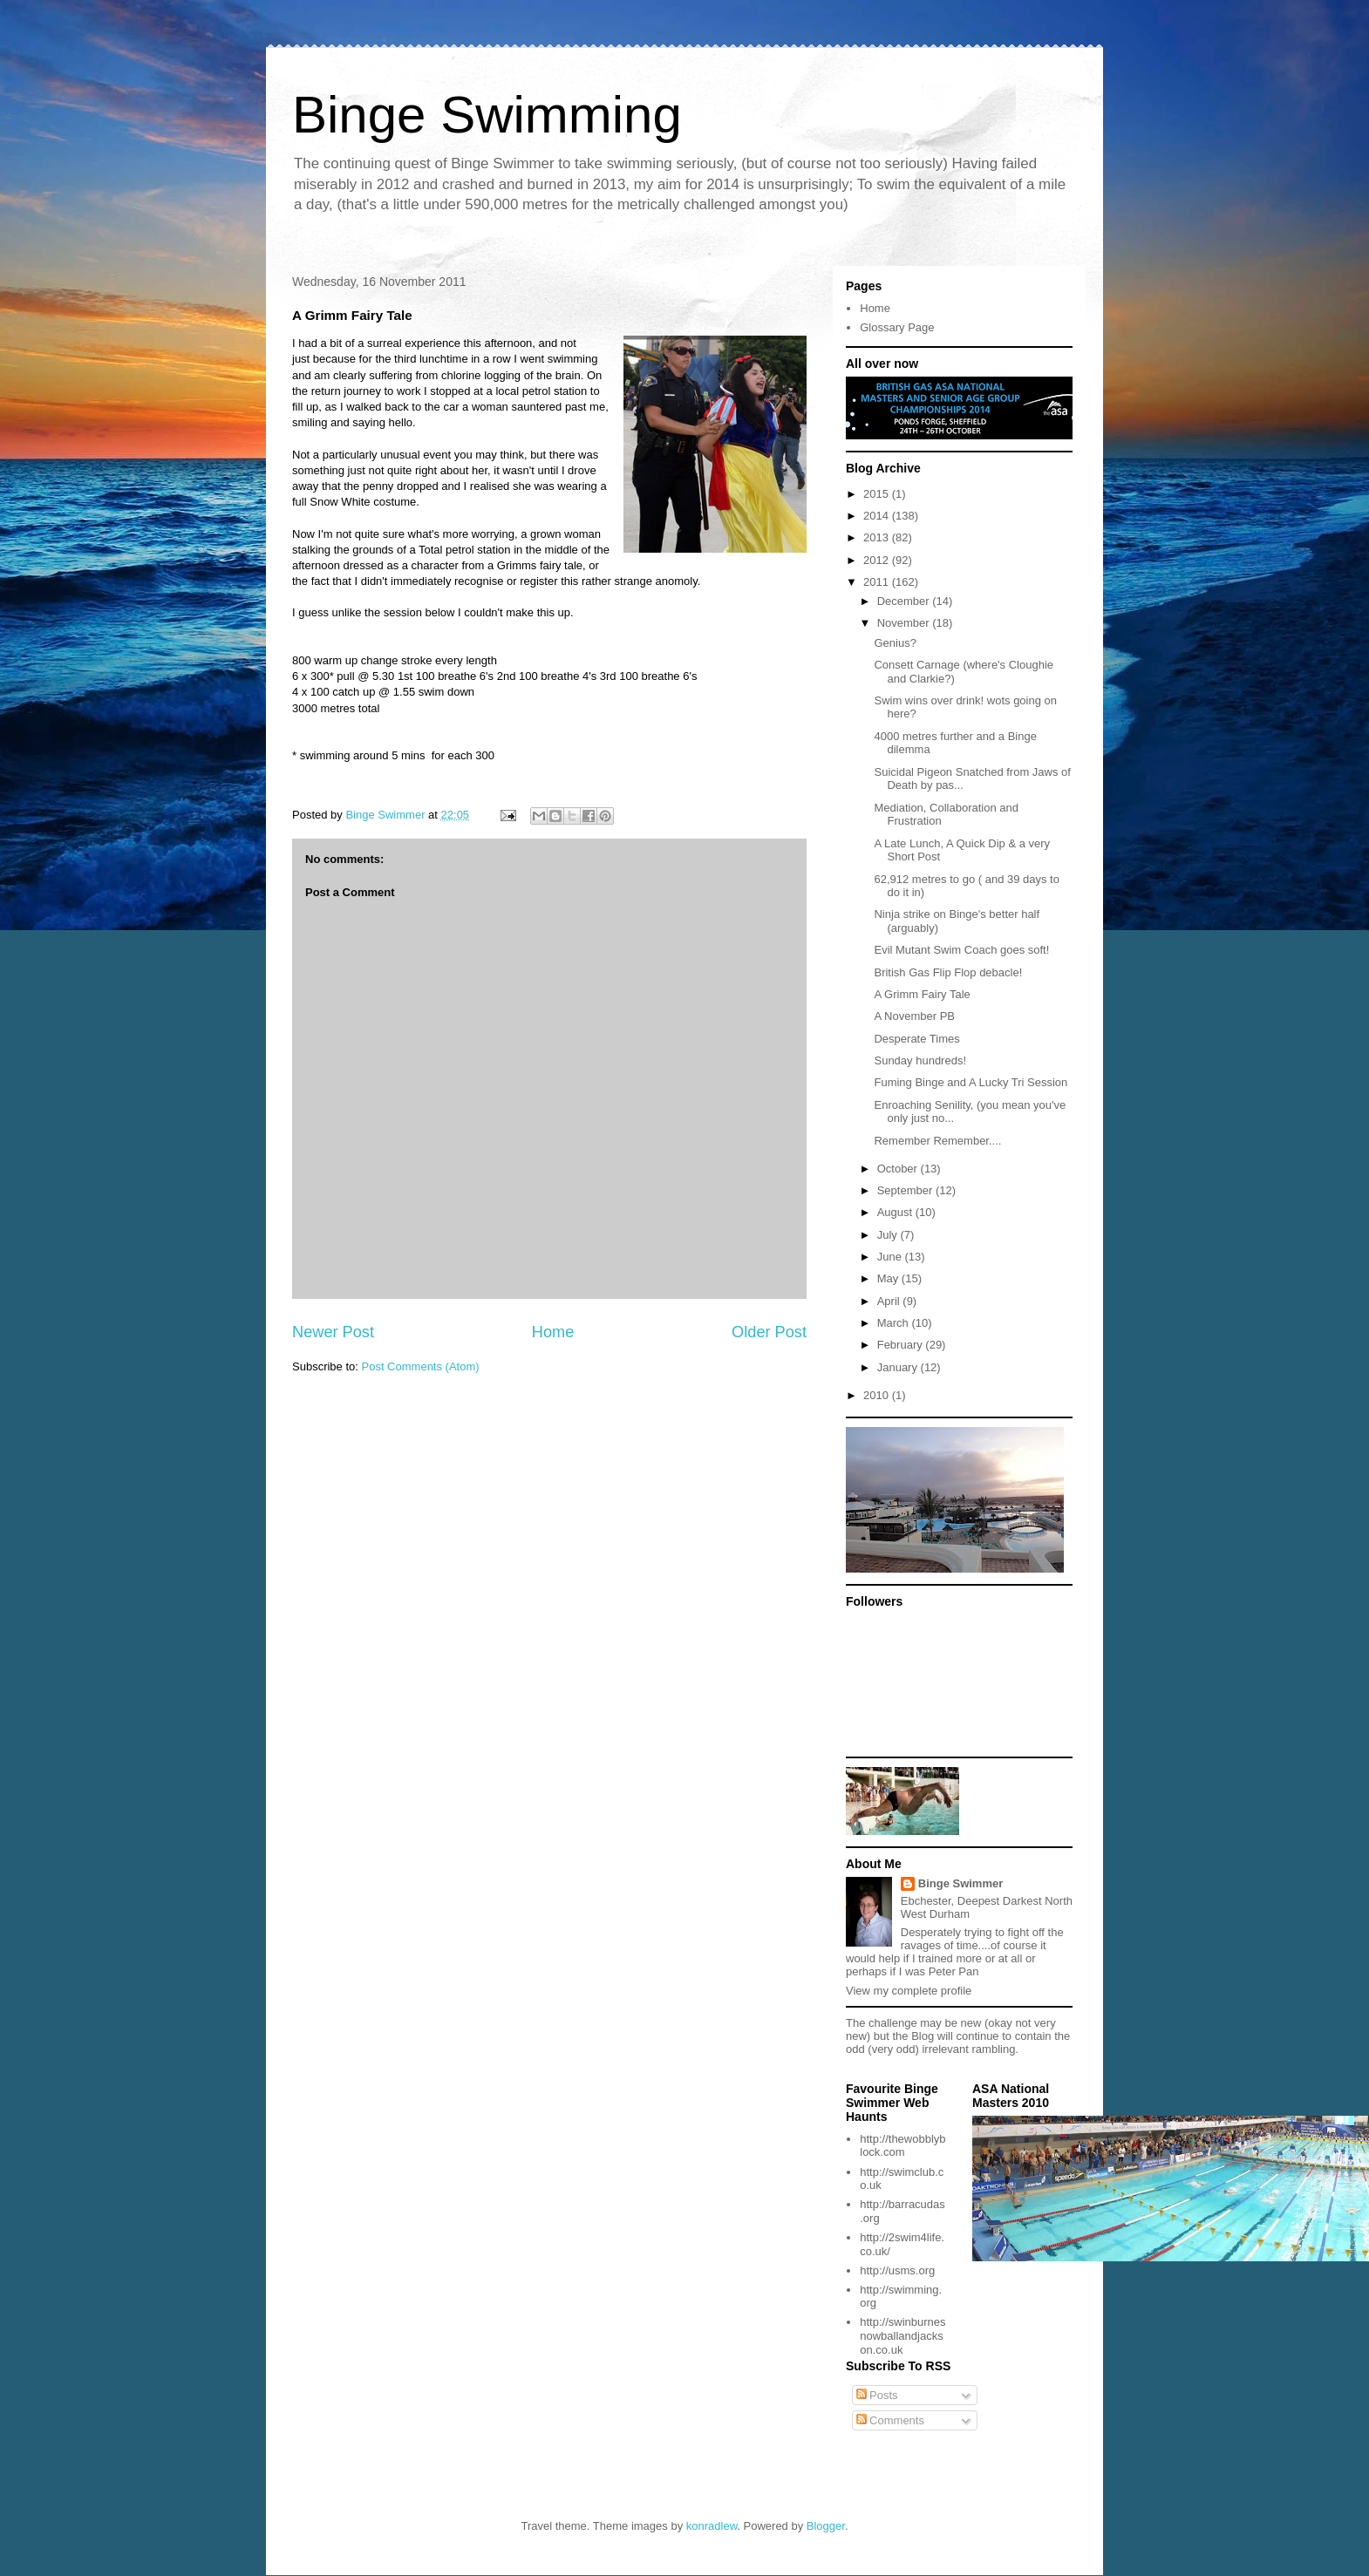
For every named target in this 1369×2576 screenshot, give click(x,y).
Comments (890, 2420)
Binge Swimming (487, 114)
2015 (877, 493)
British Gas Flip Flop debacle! (948, 972)
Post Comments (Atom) (421, 1366)
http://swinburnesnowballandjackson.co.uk (902, 2335)
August (896, 1212)
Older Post (769, 1332)
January (899, 1367)
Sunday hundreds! (920, 1060)
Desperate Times (916, 1038)
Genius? (895, 642)
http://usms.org (897, 2270)
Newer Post (333, 1332)
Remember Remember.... (937, 1140)
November (905, 622)
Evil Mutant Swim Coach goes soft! (961, 949)
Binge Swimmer (961, 1883)
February (901, 1344)
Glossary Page (897, 327)
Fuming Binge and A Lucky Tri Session (970, 1082)
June (891, 1256)
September (906, 1190)
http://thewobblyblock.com (902, 2145)
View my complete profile (908, 1990)
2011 (877, 581)
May (889, 1278)
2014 (877, 515)
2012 (877, 560)
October (899, 1168)
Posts (877, 2395)
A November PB (914, 1016)
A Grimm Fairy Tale (922, 994)
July (889, 1234)
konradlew (712, 2525)
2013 (877, 537)
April (890, 1301)
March (894, 1322)
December (905, 601)
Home (553, 1332)
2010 (877, 1395)
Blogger (826, 2525)
